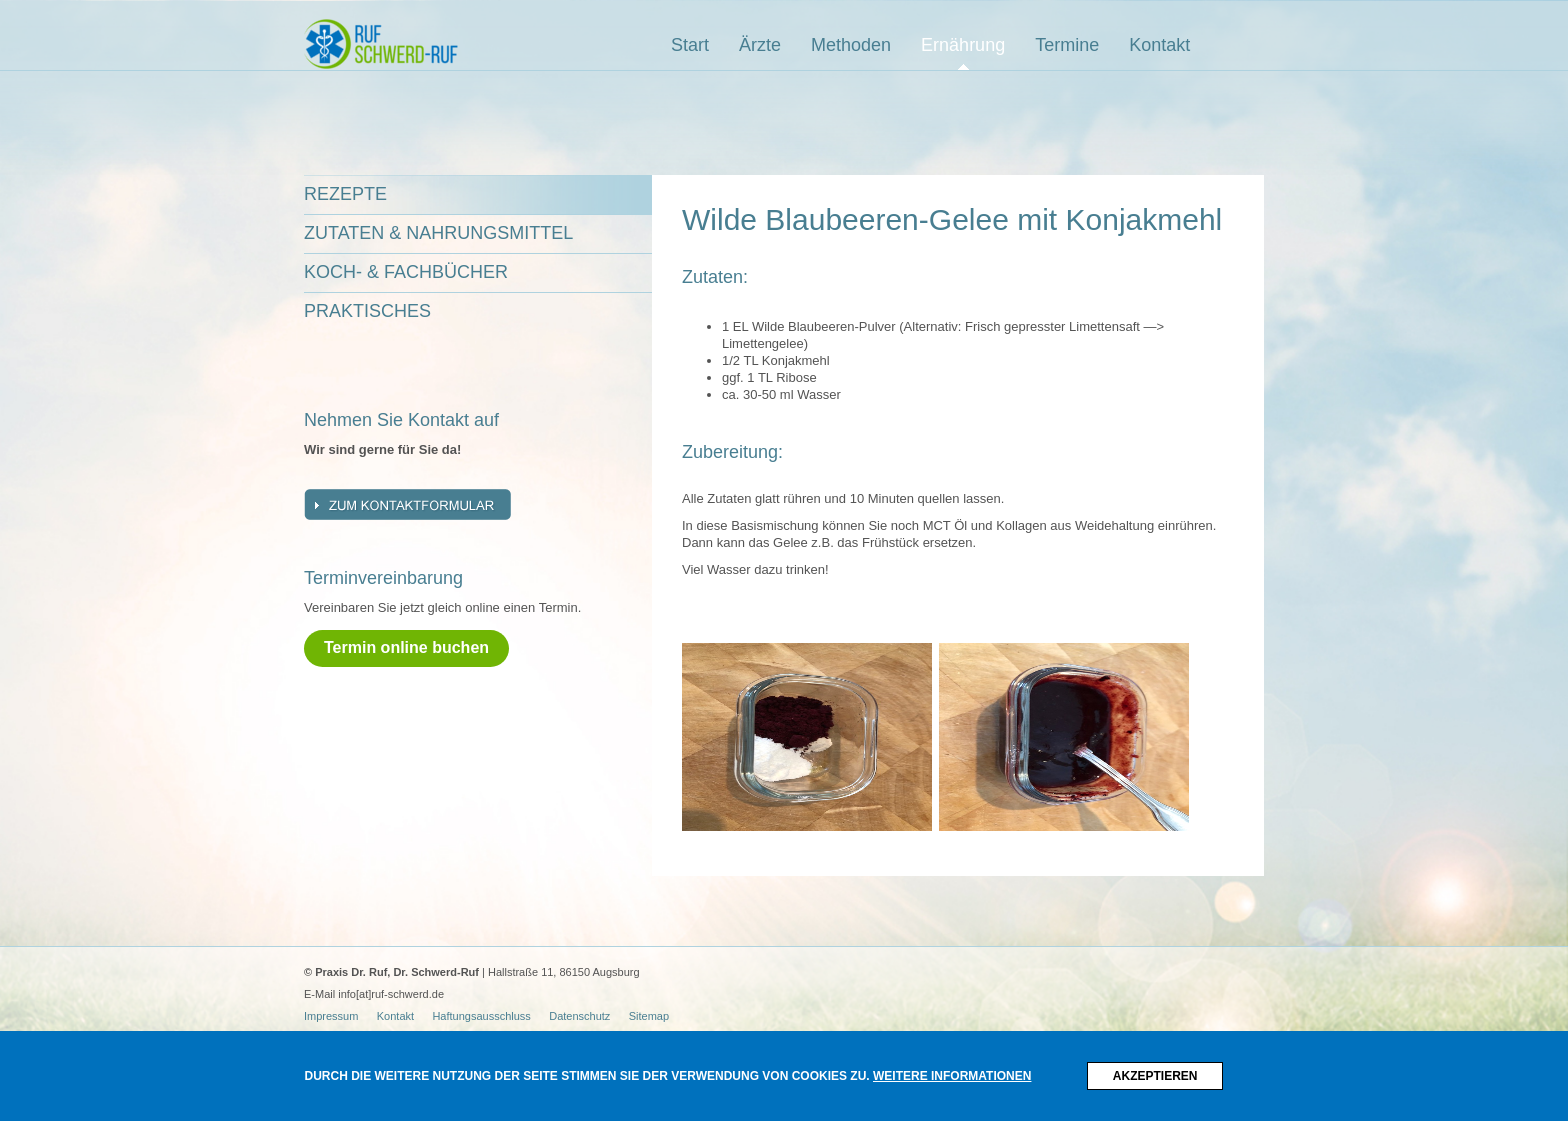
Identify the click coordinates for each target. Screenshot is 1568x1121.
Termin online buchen (406, 647)
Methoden (851, 45)
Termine (1067, 45)
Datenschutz (579, 1016)
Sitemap (649, 1016)
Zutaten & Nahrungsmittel (438, 233)
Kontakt (1159, 45)
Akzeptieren (1155, 1076)
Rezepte (345, 194)
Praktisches (367, 311)
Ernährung (963, 45)
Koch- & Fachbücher (406, 272)
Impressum (331, 1016)
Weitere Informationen (952, 1076)
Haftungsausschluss (481, 1016)
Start (690, 45)
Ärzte (760, 45)
